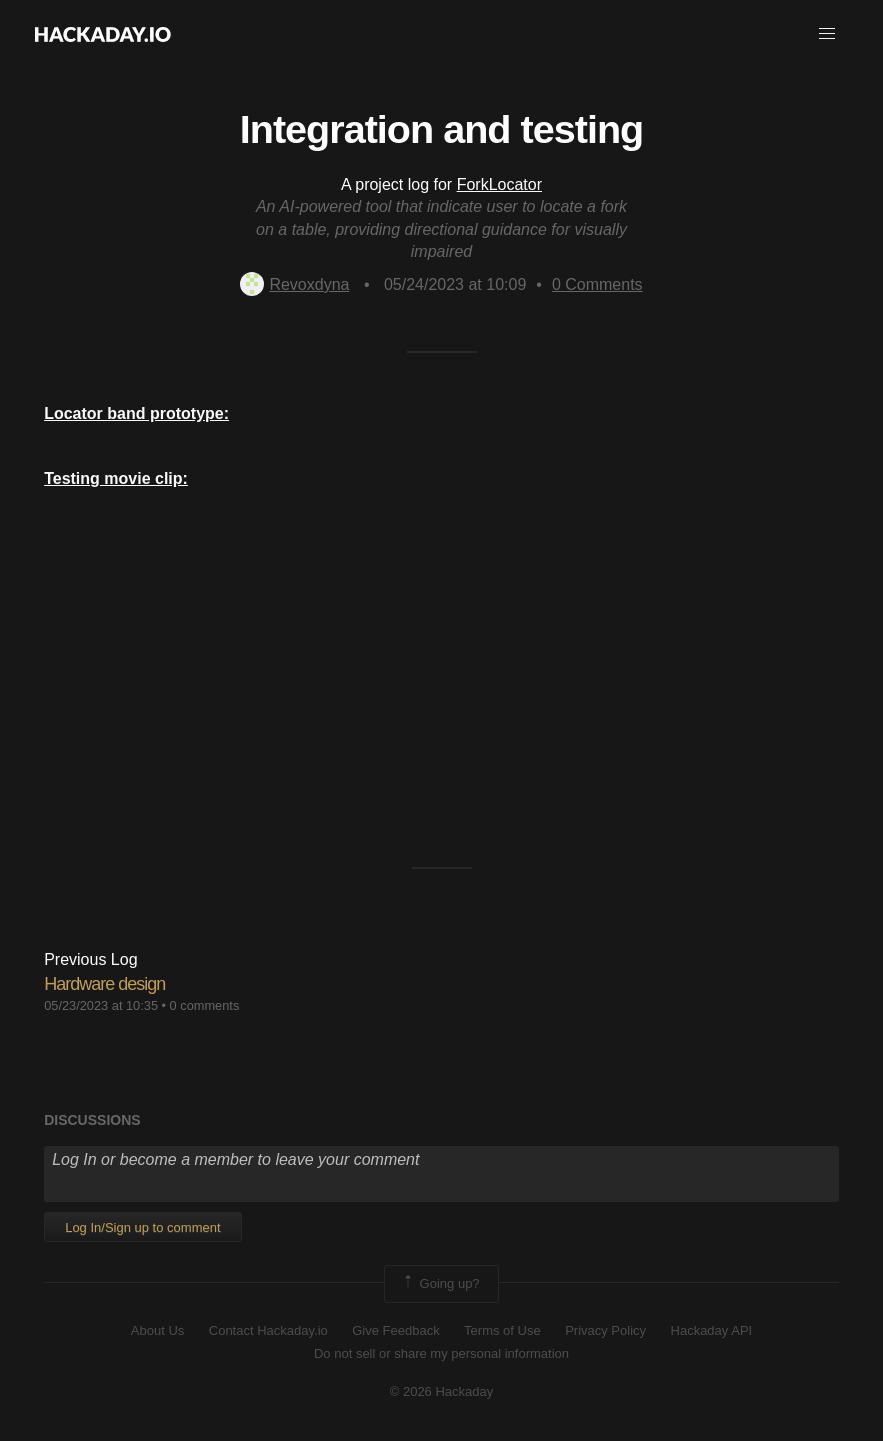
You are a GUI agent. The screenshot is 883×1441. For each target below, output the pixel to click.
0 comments (205, 1005)
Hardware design (104, 984)
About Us (157, 1330)
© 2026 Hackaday (442, 1391)
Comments (597, 284)
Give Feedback (395, 1330)
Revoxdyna (294, 284)
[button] (827, 34)
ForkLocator (499, 184)
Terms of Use (502, 1330)
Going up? (440, 1284)
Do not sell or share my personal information (441, 1353)
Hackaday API (712, 1330)
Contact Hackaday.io (268, 1330)
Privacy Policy (605, 1330)
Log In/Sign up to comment (142, 1227)
